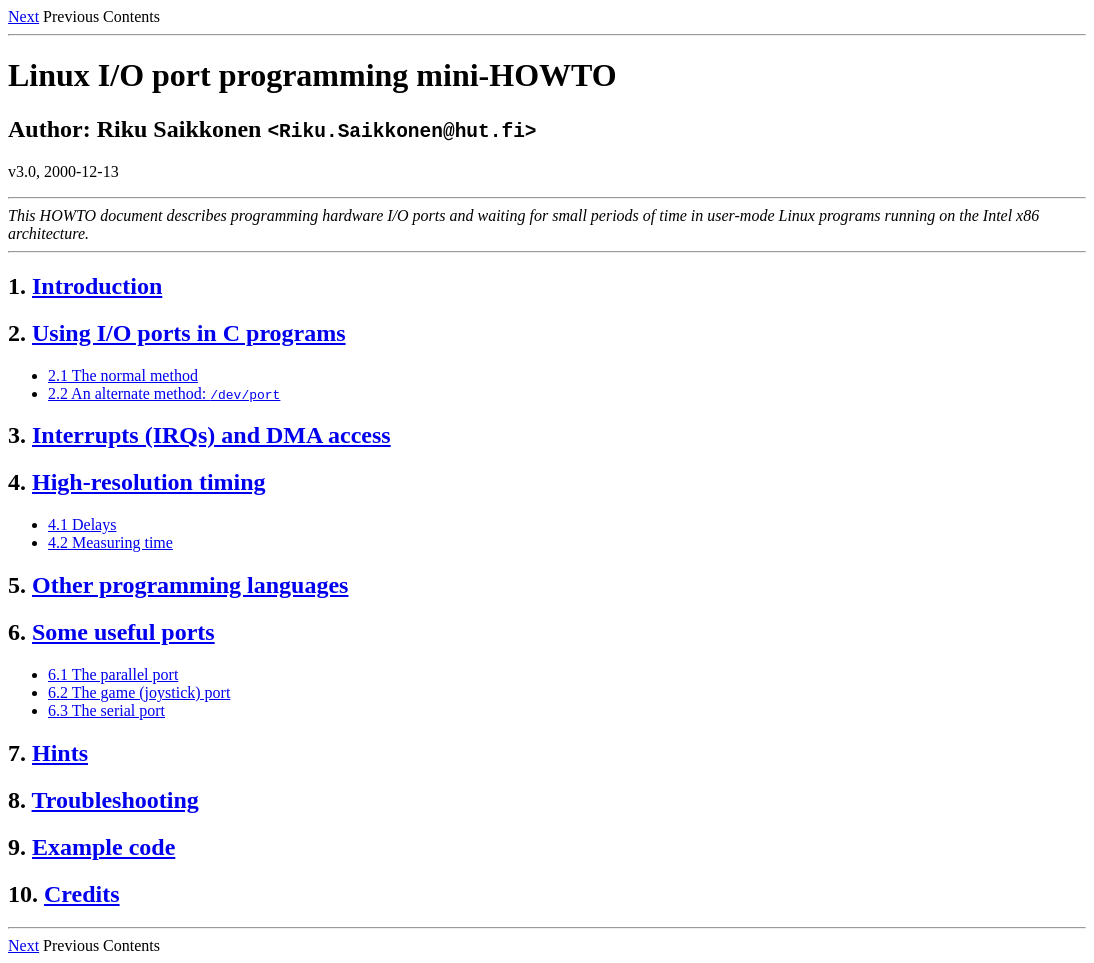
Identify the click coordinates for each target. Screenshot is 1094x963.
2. (17, 333)
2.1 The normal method (123, 375)
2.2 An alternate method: (164, 393)
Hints (60, 753)
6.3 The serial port (106, 710)
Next (23, 16)
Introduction (97, 286)
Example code (103, 847)
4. (17, 482)
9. (17, 847)
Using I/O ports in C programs (189, 333)
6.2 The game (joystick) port (139, 692)
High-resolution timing (149, 482)
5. (17, 585)
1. (17, 286)
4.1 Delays (82, 524)
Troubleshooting (115, 800)
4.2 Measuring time (110, 542)
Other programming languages (190, 585)
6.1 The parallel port (113, 674)
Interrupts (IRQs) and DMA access (211, 435)
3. (17, 435)
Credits (82, 894)
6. (17, 632)
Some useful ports (123, 632)
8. (17, 800)
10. (23, 894)
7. (17, 753)
